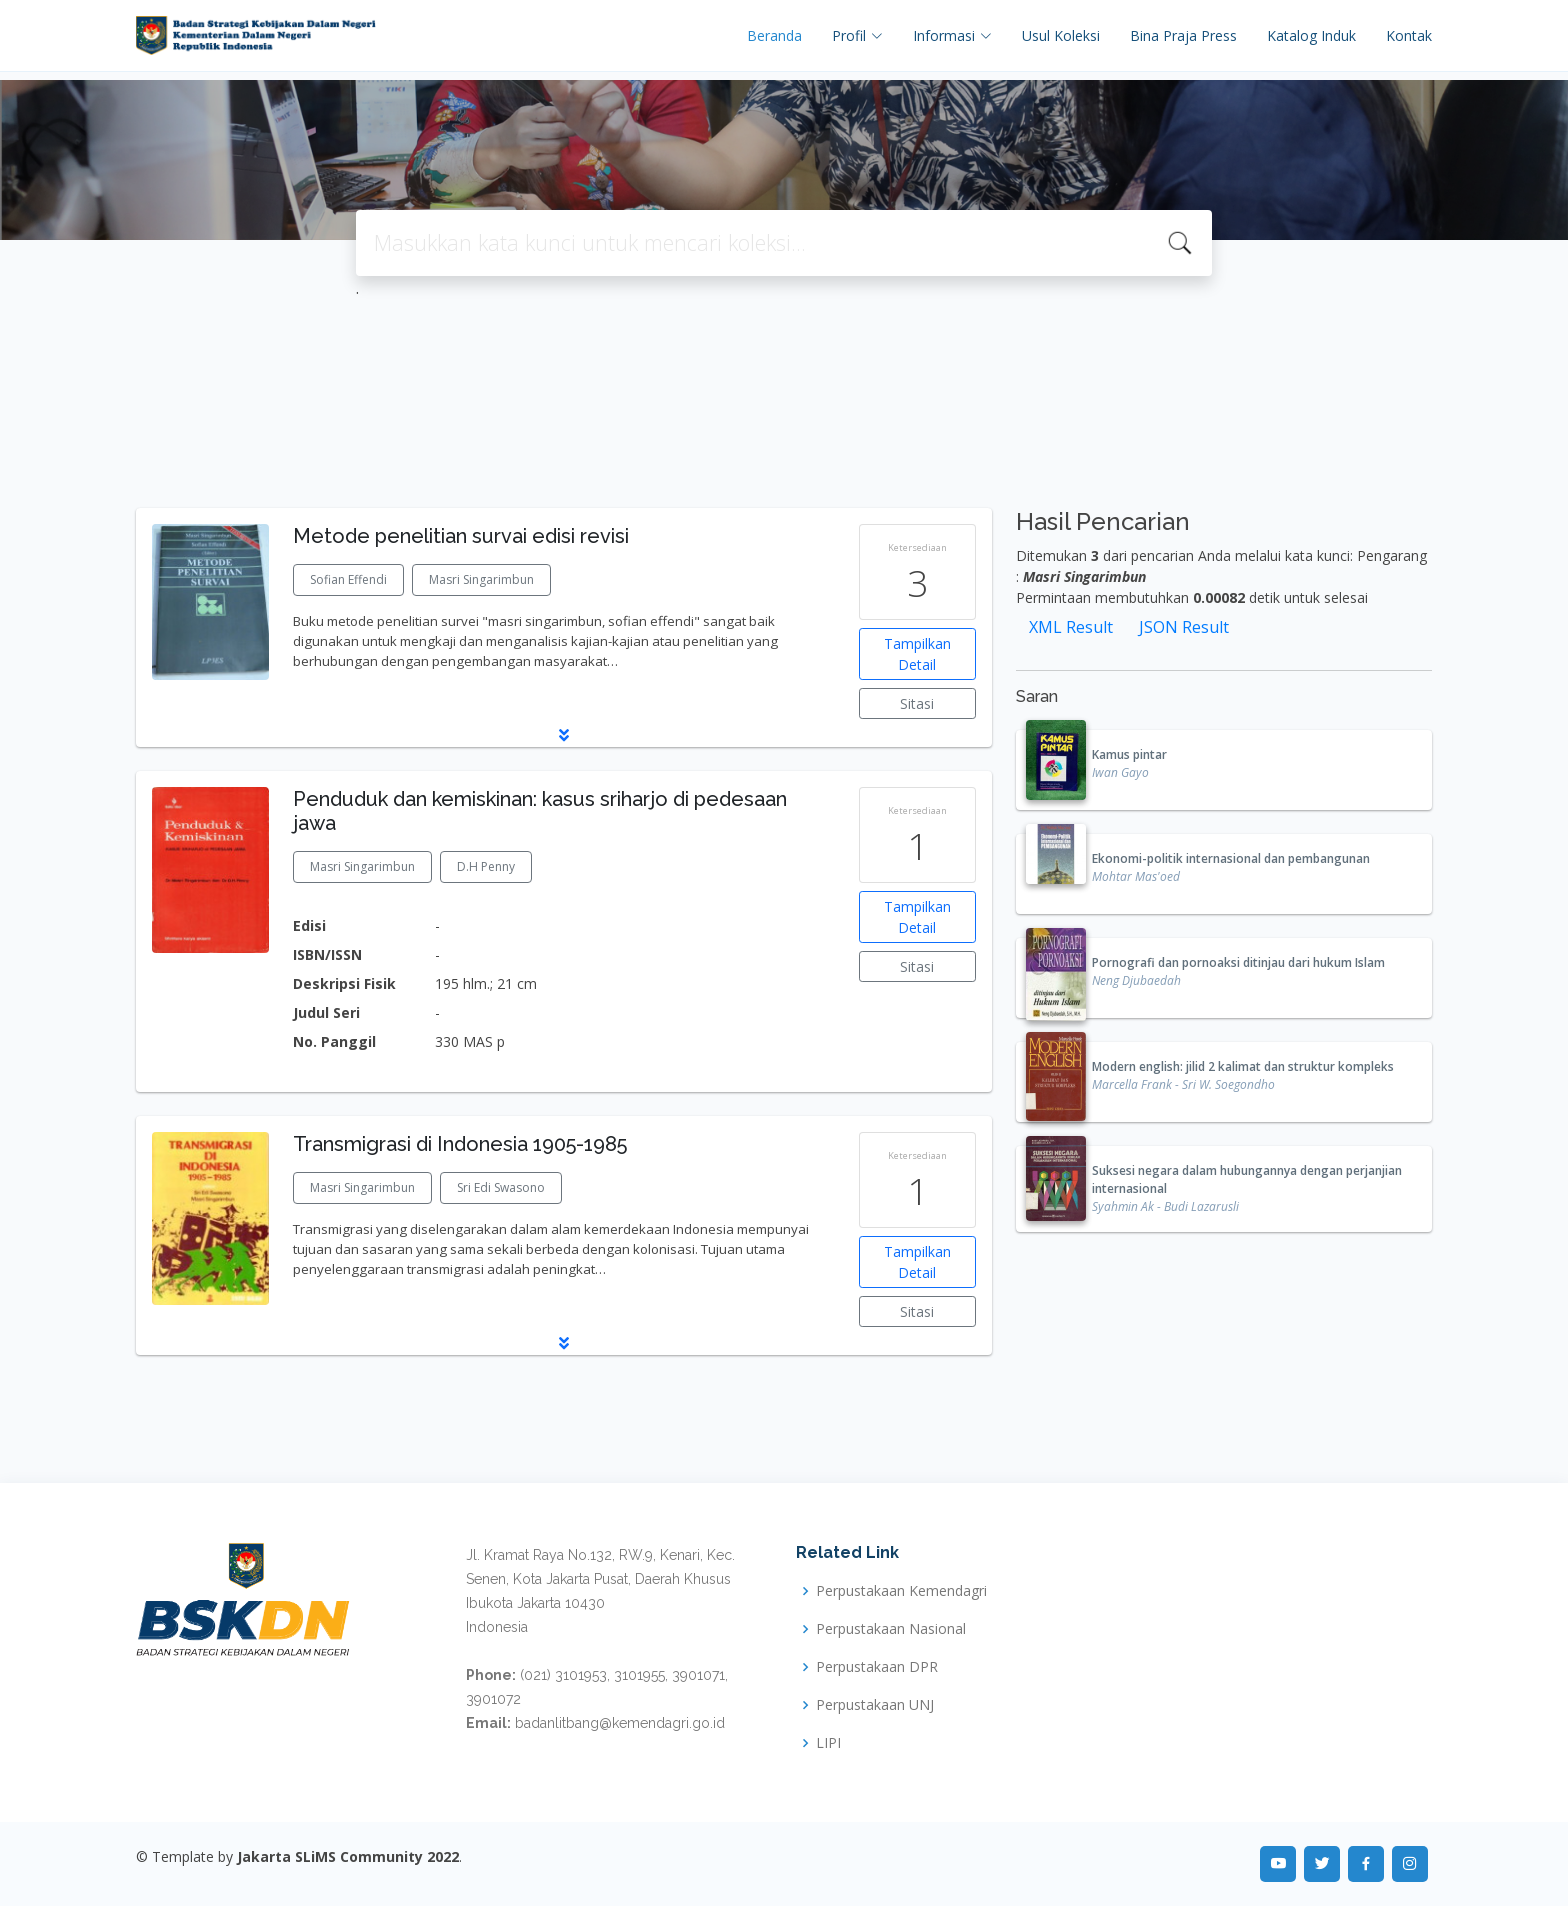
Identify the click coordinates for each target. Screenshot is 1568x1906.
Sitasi (917, 703)
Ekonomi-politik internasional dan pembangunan (1231, 858)
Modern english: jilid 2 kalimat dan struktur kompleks (1243, 1066)
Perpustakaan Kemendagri (901, 1591)
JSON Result (1184, 627)
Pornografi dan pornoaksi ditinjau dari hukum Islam (1238, 962)
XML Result (1071, 627)
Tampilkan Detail (917, 654)
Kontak (1409, 35)
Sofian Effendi (348, 579)
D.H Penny (486, 866)
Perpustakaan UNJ (875, 1705)
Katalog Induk (1311, 35)
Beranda (774, 35)
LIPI (828, 1743)
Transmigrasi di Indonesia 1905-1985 (460, 1144)
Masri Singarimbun (481, 579)
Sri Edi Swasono (501, 1187)
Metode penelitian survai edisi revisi (461, 536)
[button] (564, 735)
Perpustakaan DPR (877, 1667)
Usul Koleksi (1061, 35)
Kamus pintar (1129, 754)
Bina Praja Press (1183, 35)
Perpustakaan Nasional (891, 1629)
